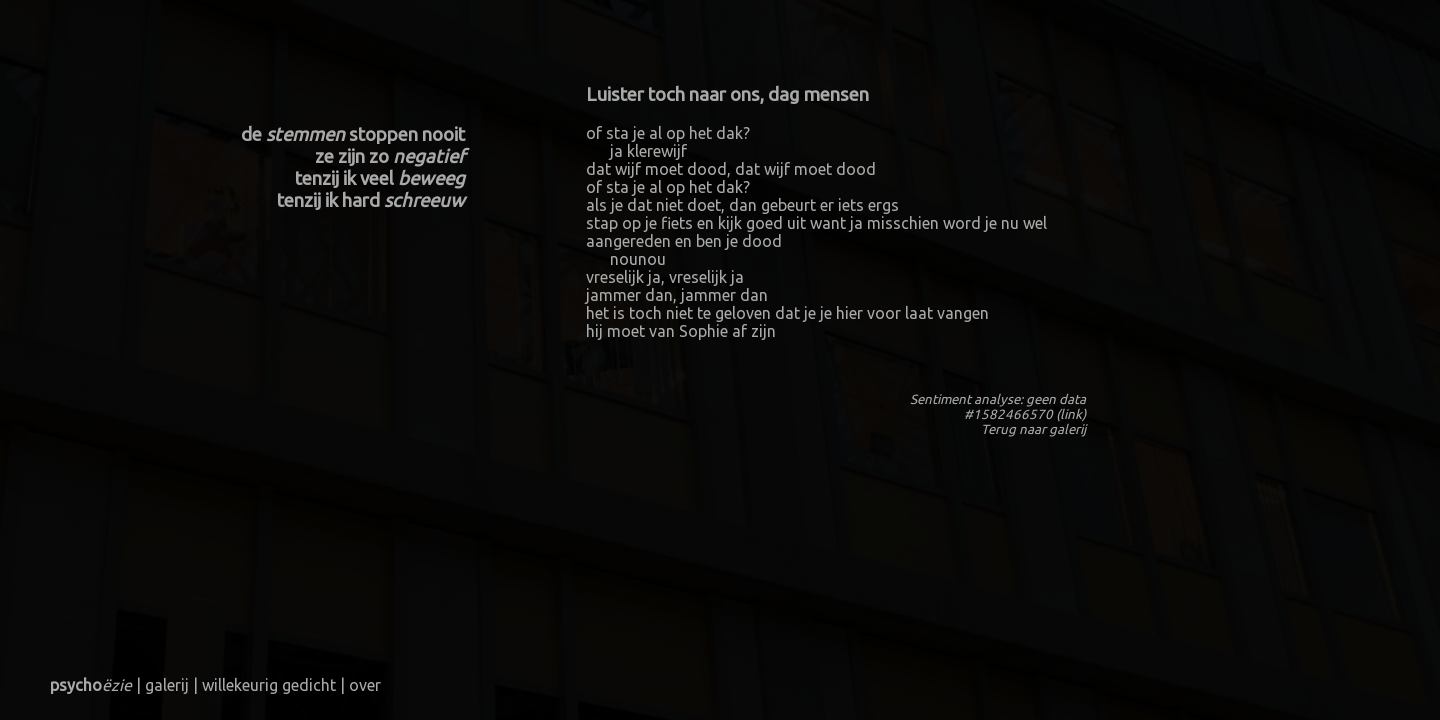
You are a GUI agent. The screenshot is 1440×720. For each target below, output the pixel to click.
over (365, 685)
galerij (1067, 429)
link (1071, 414)
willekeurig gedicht (269, 685)
